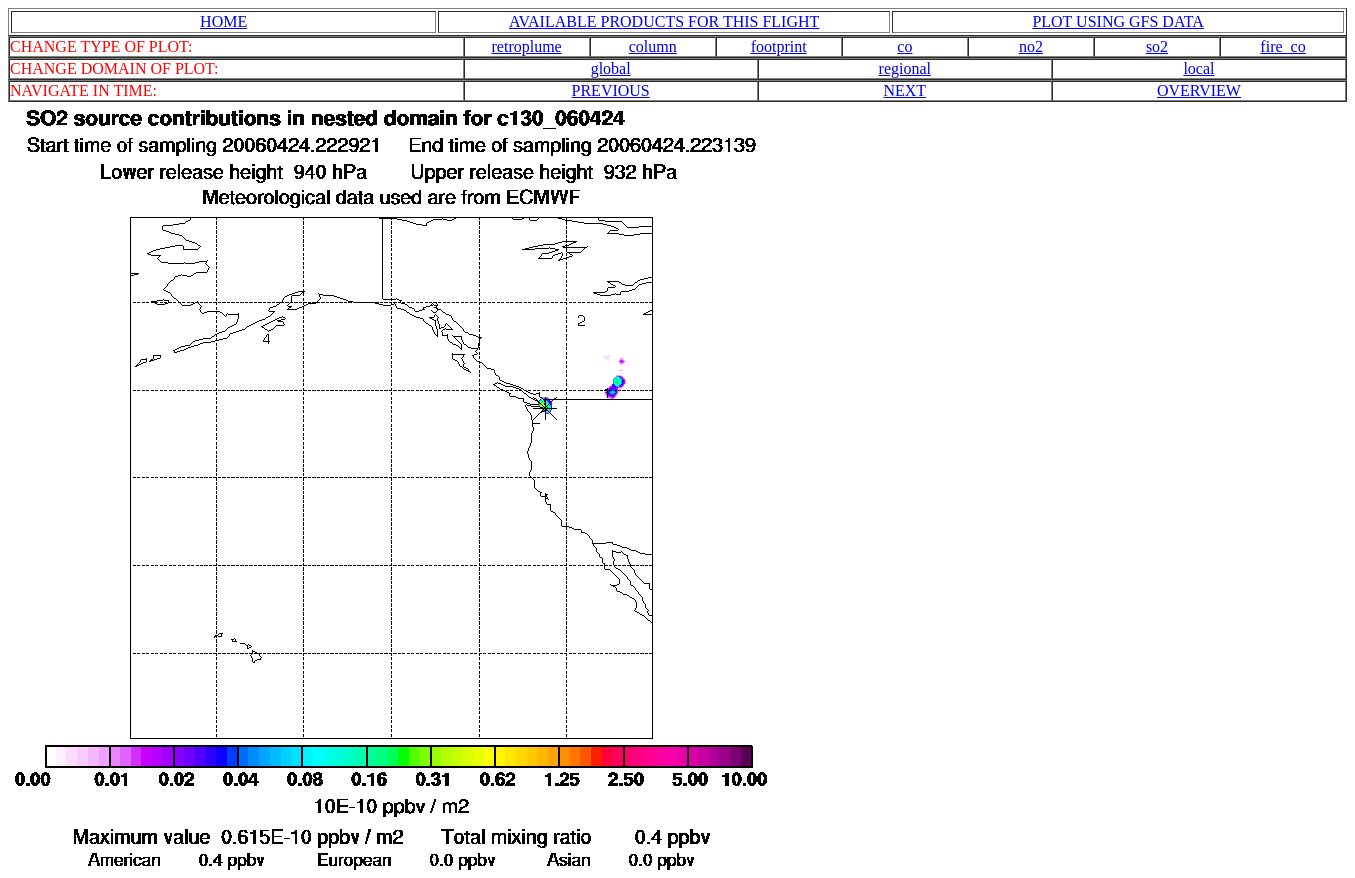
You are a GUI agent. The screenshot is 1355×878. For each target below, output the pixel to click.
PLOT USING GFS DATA (1117, 21)
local (1198, 68)
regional (905, 68)
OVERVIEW (1199, 90)
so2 (1157, 46)
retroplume (527, 46)
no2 (1031, 46)
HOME (223, 21)
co (904, 46)
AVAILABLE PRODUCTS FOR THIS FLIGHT (664, 21)
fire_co (1282, 46)
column (653, 46)
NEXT (904, 90)
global (611, 68)
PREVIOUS (611, 90)
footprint (779, 46)
